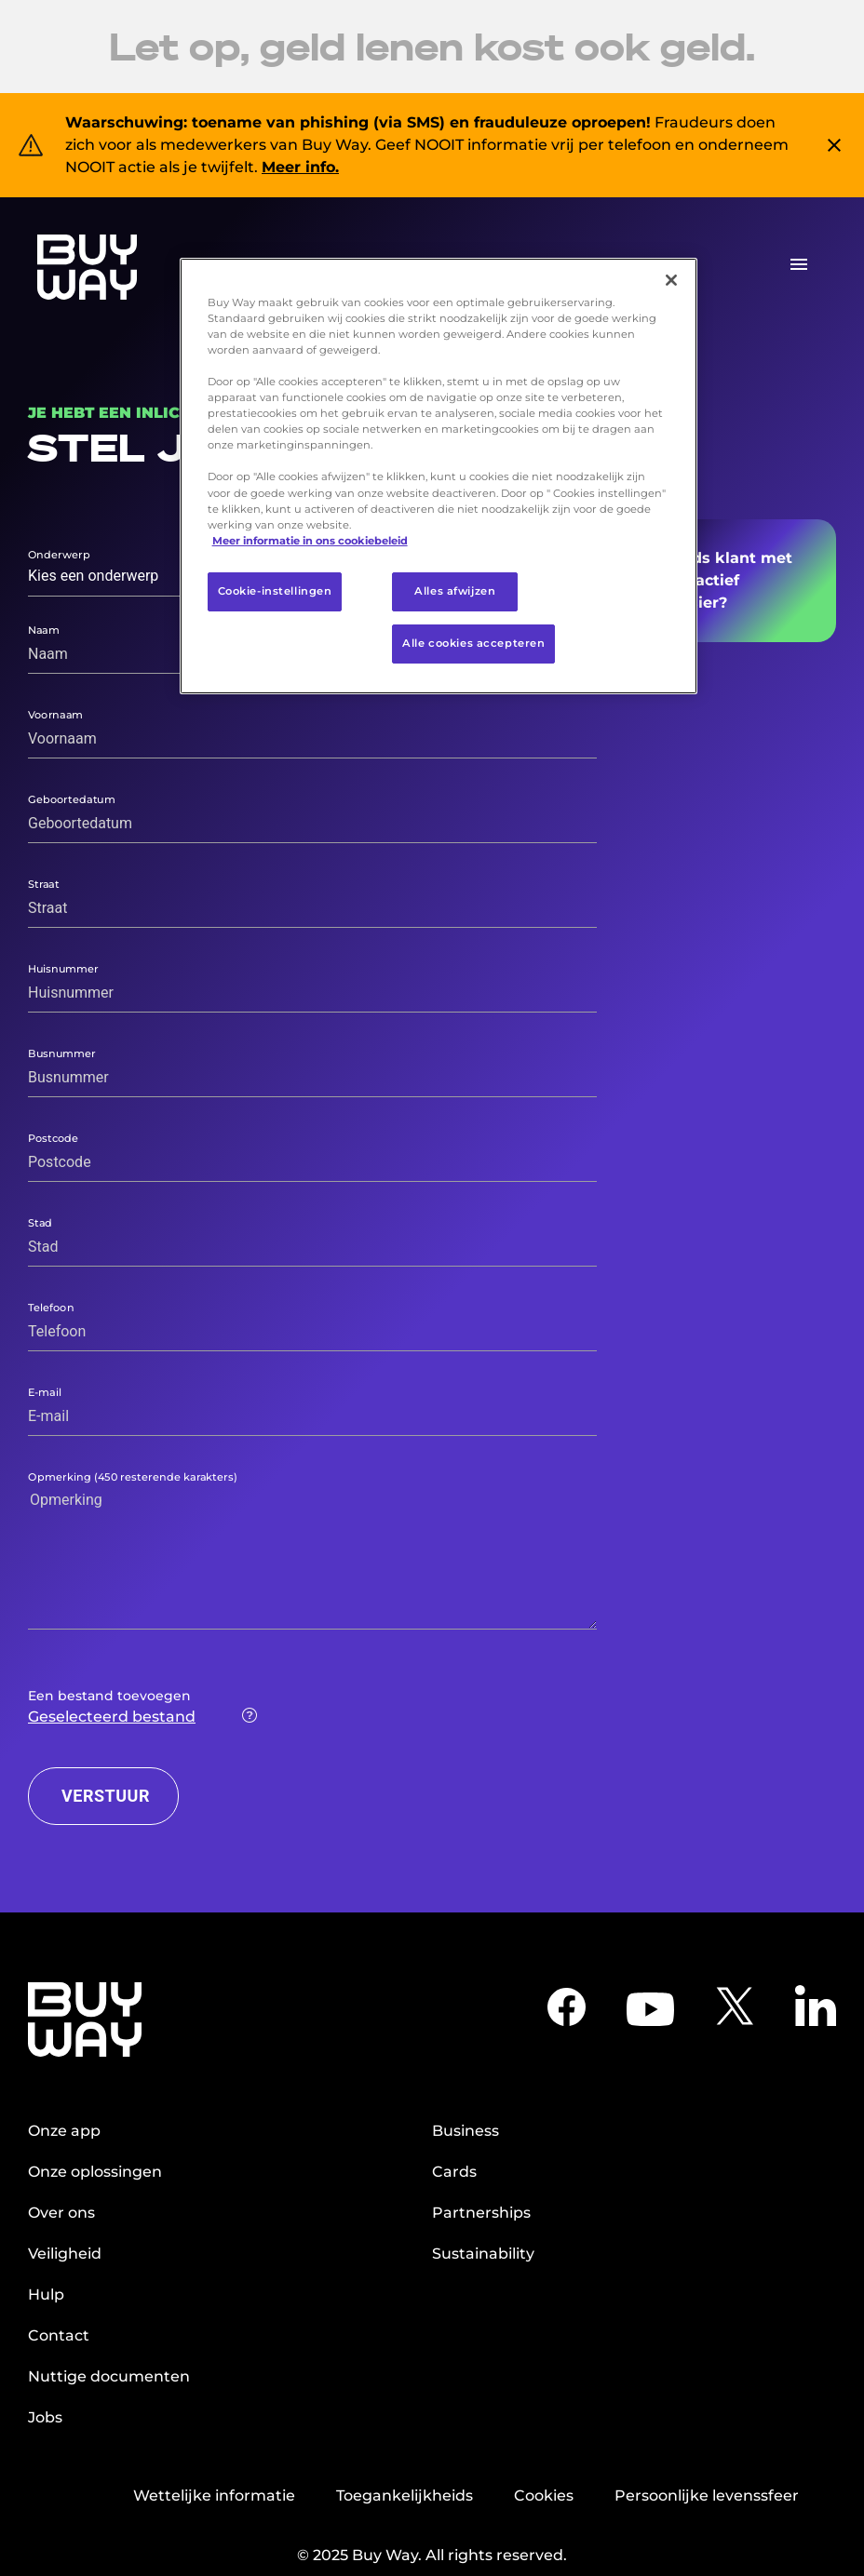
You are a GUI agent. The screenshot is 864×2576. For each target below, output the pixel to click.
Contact (58, 2335)
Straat (44, 883)
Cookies (544, 2495)
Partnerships (481, 2212)
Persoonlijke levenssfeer (706, 2495)
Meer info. (300, 167)
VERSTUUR (105, 1795)
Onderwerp (59, 554)
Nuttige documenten (109, 2376)
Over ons (61, 2212)
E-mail (44, 1391)
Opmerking (132, 1476)
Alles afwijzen (454, 590)
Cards (454, 2171)
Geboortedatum (71, 798)
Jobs (45, 2417)
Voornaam (55, 713)
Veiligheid (64, 2253)
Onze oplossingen (95, 2171)
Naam (44, 629)
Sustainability (483, 2253)
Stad (40, 1221)
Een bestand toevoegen (109, 1695)
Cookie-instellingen (275, 590)
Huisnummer (63, 967)
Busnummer (62, 1052)
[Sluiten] (671, 280)
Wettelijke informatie (214, 2495)
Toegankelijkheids (404, 2495)
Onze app (64, 2131)
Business (465, 2131)
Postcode (53, 1137)
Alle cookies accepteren (473, 643)
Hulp (46, 2294)
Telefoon (51, 1306)
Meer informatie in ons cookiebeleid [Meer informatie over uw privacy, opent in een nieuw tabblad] (310, 540)
